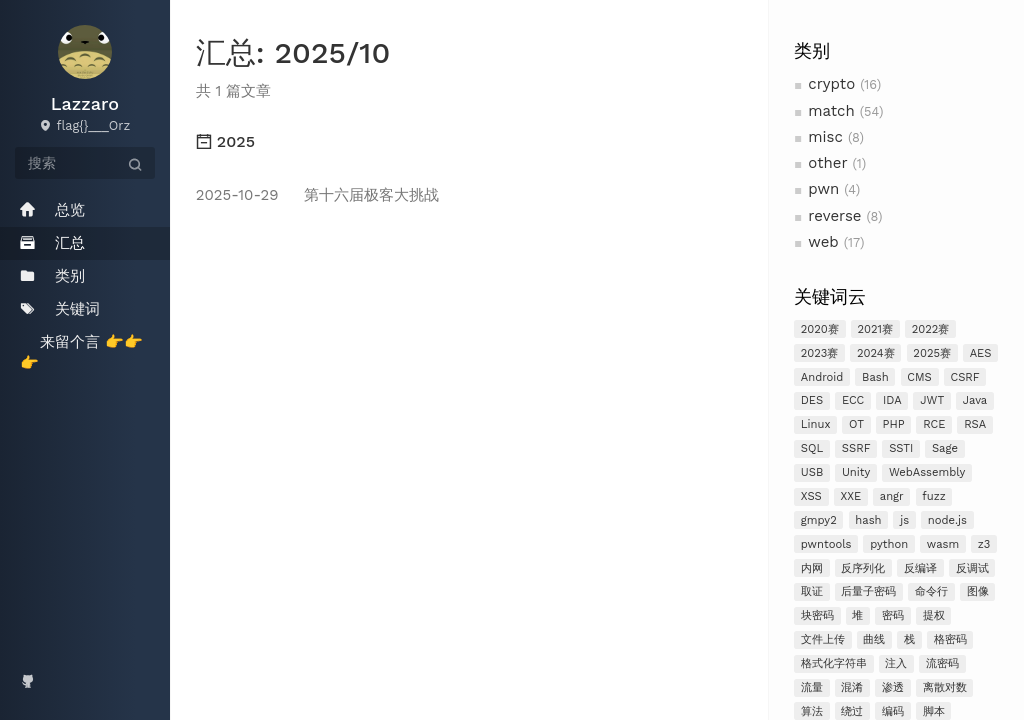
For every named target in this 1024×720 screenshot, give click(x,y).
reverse (834, 216)
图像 (978, 591)
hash (868, 520)
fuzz (933, 496)
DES (812, 400)
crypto (831, 84)
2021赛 (876, 329)
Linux (816, 424)
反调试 (972, 568)
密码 (893, 615)
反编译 (920, 568)
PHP (894, 424)
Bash (875, 377)
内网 (812, 568)
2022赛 (931, 329)
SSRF (856, 448)
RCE (934, 424)
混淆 (852, 687)
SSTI (901, 448)
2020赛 (820, 329)
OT (856, 424)
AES (981, 353)
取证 (812, 591)
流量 (812, 687)
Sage (945, 448)
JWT (932, 400)
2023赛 (820, 353)
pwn (823, 189)
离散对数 (945, 687)
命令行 (931, 591)
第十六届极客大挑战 (317, 195)
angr (892, 496)
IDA (892, 400)
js (904, 520)
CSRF (964, 377)
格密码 (950, 639)
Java (975, 400)
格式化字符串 (834, 663)
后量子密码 (868, 591)
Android (822, 377)
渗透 (893, 687)
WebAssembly (927, 472)
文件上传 (823, 639)
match (831, 111)
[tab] (469, 142)
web (823, 242)
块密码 (817, 615)
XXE (850, 496)
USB (812, 472)
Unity (856, 472)
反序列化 (863, 568)
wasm (943, 544)
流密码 (942, 663)
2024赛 (876, 353)
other (827, 163)
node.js (947, 520)
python (889, 544)
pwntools (826, 544)
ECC (853, 400)
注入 (896, 663)
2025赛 (932, 353)
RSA (975, 424)
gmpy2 (819, 520)
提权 (934, 615)
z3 (984, 544)
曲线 (874, 639)
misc (825, 137)
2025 (225, 141)
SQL (812, 448)
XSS (811, 496)
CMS (919, 377)
